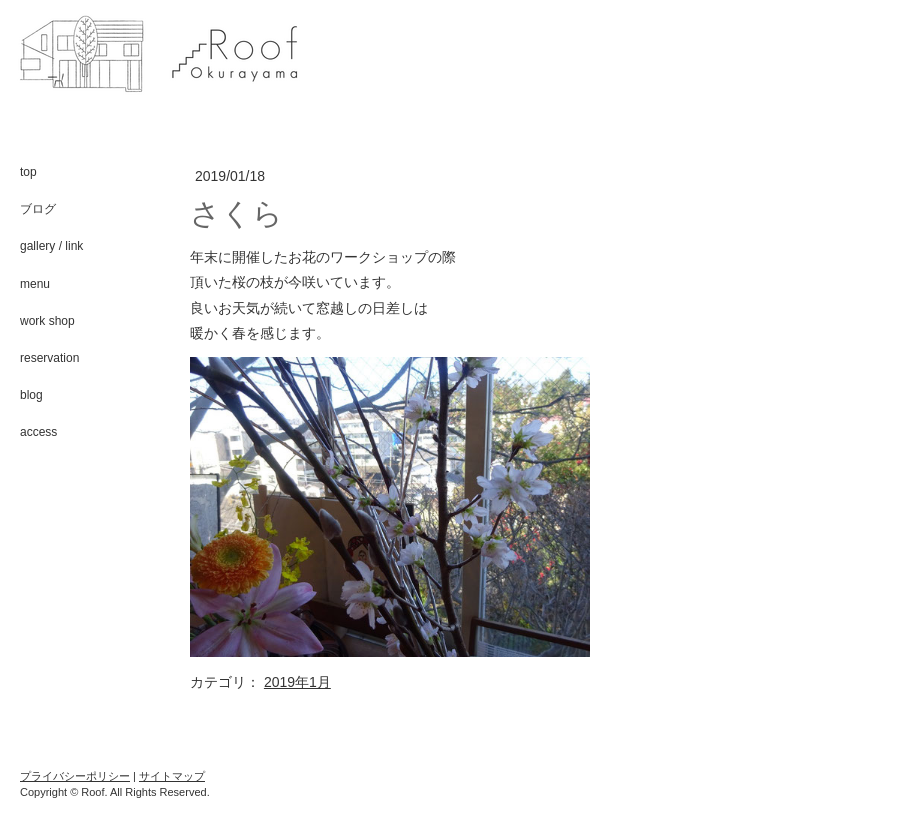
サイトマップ (172, 776)
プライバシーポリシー (75, 776)
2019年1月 (297, 682)
